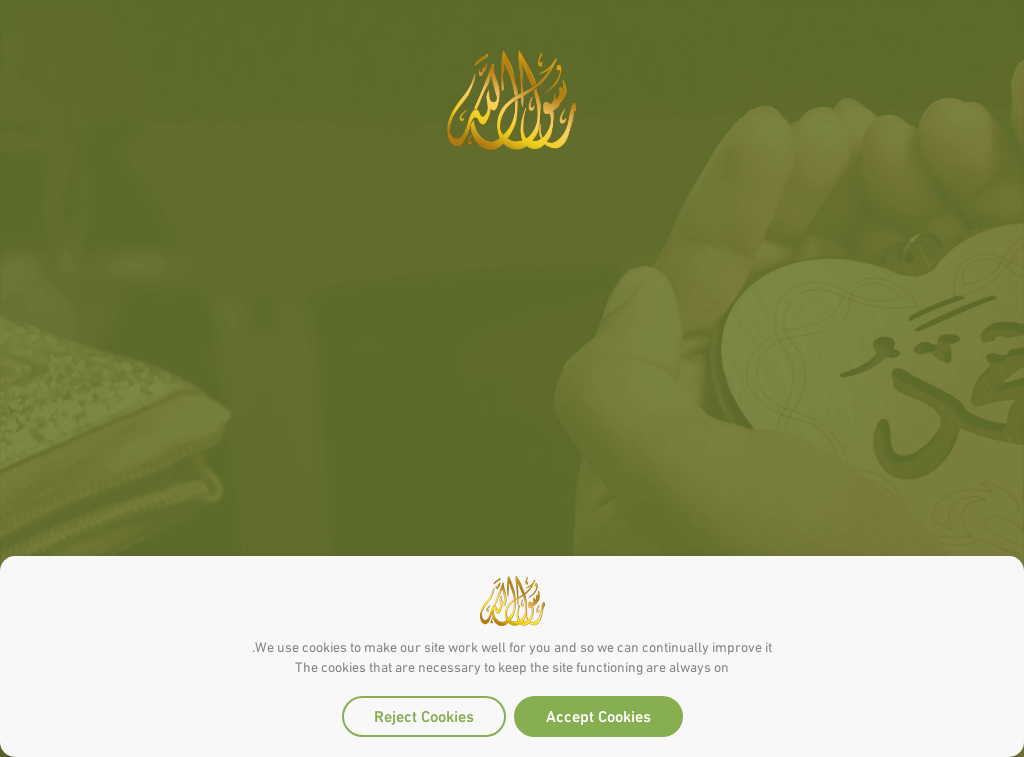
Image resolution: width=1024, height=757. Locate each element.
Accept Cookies (598, 714)
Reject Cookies (424, 714)
